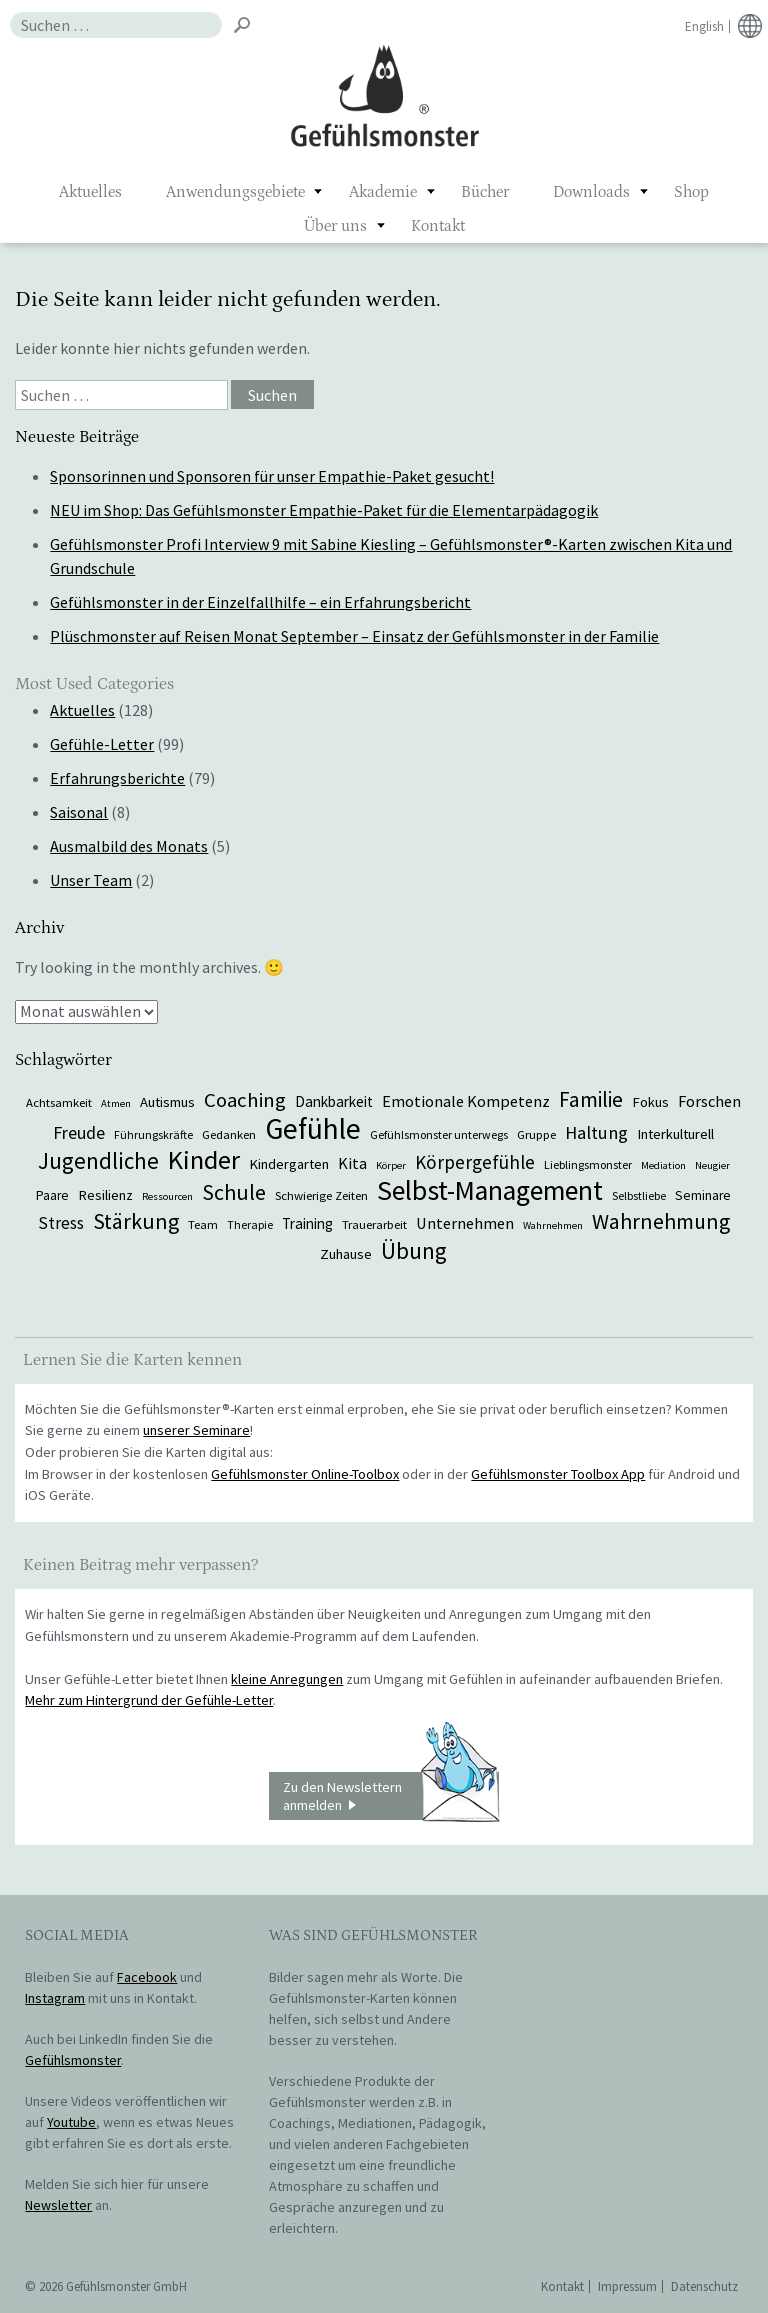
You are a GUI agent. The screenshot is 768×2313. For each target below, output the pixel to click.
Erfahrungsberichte (117, 778)
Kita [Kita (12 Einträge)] (352, 1163)
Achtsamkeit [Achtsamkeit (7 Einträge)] (59, 1102)
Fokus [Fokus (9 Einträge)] (650, 1102)
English (704, 26)
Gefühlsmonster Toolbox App (558, 1474)
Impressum (627, 2286)
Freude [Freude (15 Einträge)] (79, 1132)
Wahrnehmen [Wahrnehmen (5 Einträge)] (553, 1225)
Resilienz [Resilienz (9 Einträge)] (105, 1195)
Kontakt (438, 226)
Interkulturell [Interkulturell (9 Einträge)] (675, 1134)
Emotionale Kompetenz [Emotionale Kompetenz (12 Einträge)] (466, 1101)
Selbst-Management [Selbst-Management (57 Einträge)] (490, 1190)
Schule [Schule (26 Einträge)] (234, 1192)
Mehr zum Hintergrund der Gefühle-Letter (149, 1700)
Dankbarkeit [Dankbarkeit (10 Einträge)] (334, 1101)
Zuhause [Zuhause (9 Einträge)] (346, 1254)
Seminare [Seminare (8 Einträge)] (703, 1195)
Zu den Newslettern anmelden (391, 1796)
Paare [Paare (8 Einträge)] (52, 1195)
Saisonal (79, 812)
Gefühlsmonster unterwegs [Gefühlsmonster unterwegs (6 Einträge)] (439, 1134)
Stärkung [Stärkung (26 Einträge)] (136, 1221)
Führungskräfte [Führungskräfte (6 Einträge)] (153, 1134)
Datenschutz (704, 2286)
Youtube (71, 2122)
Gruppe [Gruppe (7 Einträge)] (536, 1134)
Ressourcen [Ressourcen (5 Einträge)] (167, 1196)
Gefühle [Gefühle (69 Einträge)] (313, 1128)
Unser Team (91, 880)
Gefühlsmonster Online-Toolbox (305, 1474)
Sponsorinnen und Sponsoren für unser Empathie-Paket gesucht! (272, 476)
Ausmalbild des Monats (129, 846)
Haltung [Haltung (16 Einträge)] (596, 1132)
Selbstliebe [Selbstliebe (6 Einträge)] (639, 1195)
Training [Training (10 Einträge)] (307, 1223)
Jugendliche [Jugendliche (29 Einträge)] (98, 1160)
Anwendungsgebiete (235, 192)
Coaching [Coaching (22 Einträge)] (245, 1100)
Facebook (147, 1977)
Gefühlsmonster (384, 95)
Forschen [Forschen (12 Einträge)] (709, 1101)
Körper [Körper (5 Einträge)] (391, 1165)
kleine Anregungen (287, 1679)
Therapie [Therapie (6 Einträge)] (250, 1224)
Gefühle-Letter (102, 744)
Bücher (485, 192)
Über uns (335, 226)
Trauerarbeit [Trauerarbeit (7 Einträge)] (374, 1224)
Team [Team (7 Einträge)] (203, 1224)
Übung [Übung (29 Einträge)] (414, 1250)
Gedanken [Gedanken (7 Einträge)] (229, 1134)
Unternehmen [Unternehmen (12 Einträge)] (465, 1223)
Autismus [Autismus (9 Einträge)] (167, 1102)
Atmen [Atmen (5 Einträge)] (116, 1103)
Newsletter (58, 2205)
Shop (691, 192)
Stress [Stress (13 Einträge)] (61, 1223)
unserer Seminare (196, 1430)
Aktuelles (90, 192)
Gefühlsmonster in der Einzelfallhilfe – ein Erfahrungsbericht (260, 602)
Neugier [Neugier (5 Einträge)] (712, 1165)
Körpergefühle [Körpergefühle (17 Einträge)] (475, 1162)
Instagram (55, 1998)
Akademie (383, 192)
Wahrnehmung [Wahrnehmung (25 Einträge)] (661, 1221)
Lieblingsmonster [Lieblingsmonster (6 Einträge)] (588, 1164)
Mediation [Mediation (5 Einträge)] (663, 1165)
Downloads (591, 192)
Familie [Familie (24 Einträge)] (591, 1099)
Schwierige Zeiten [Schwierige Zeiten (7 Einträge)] (321, 1195)
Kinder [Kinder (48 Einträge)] (204, 1159)
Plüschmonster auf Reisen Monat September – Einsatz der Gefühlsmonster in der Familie (354, 636)
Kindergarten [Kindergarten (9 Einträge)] (289, 1164)
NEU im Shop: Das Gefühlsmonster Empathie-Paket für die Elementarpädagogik (324, 510)
